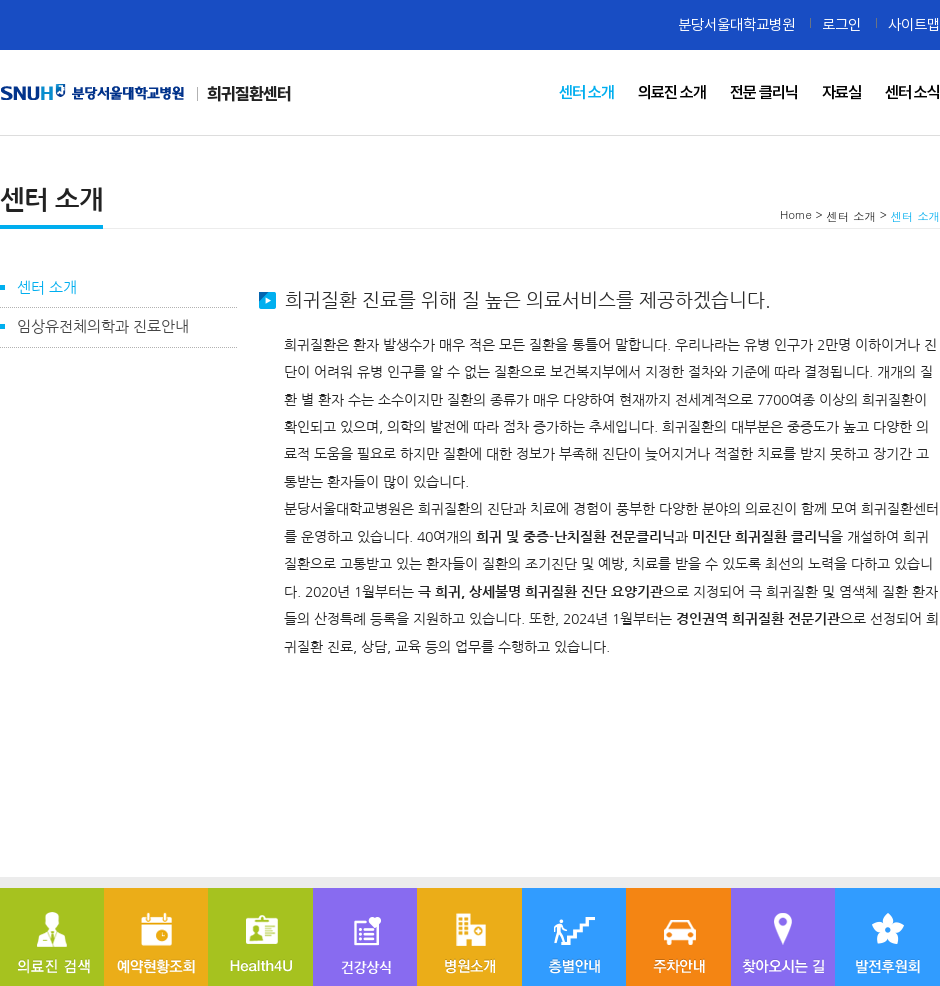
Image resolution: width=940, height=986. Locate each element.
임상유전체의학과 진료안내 (103, 326)
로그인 (841, 24)
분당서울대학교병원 (736, 24)
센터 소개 (47, 287)
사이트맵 (914, 24)
